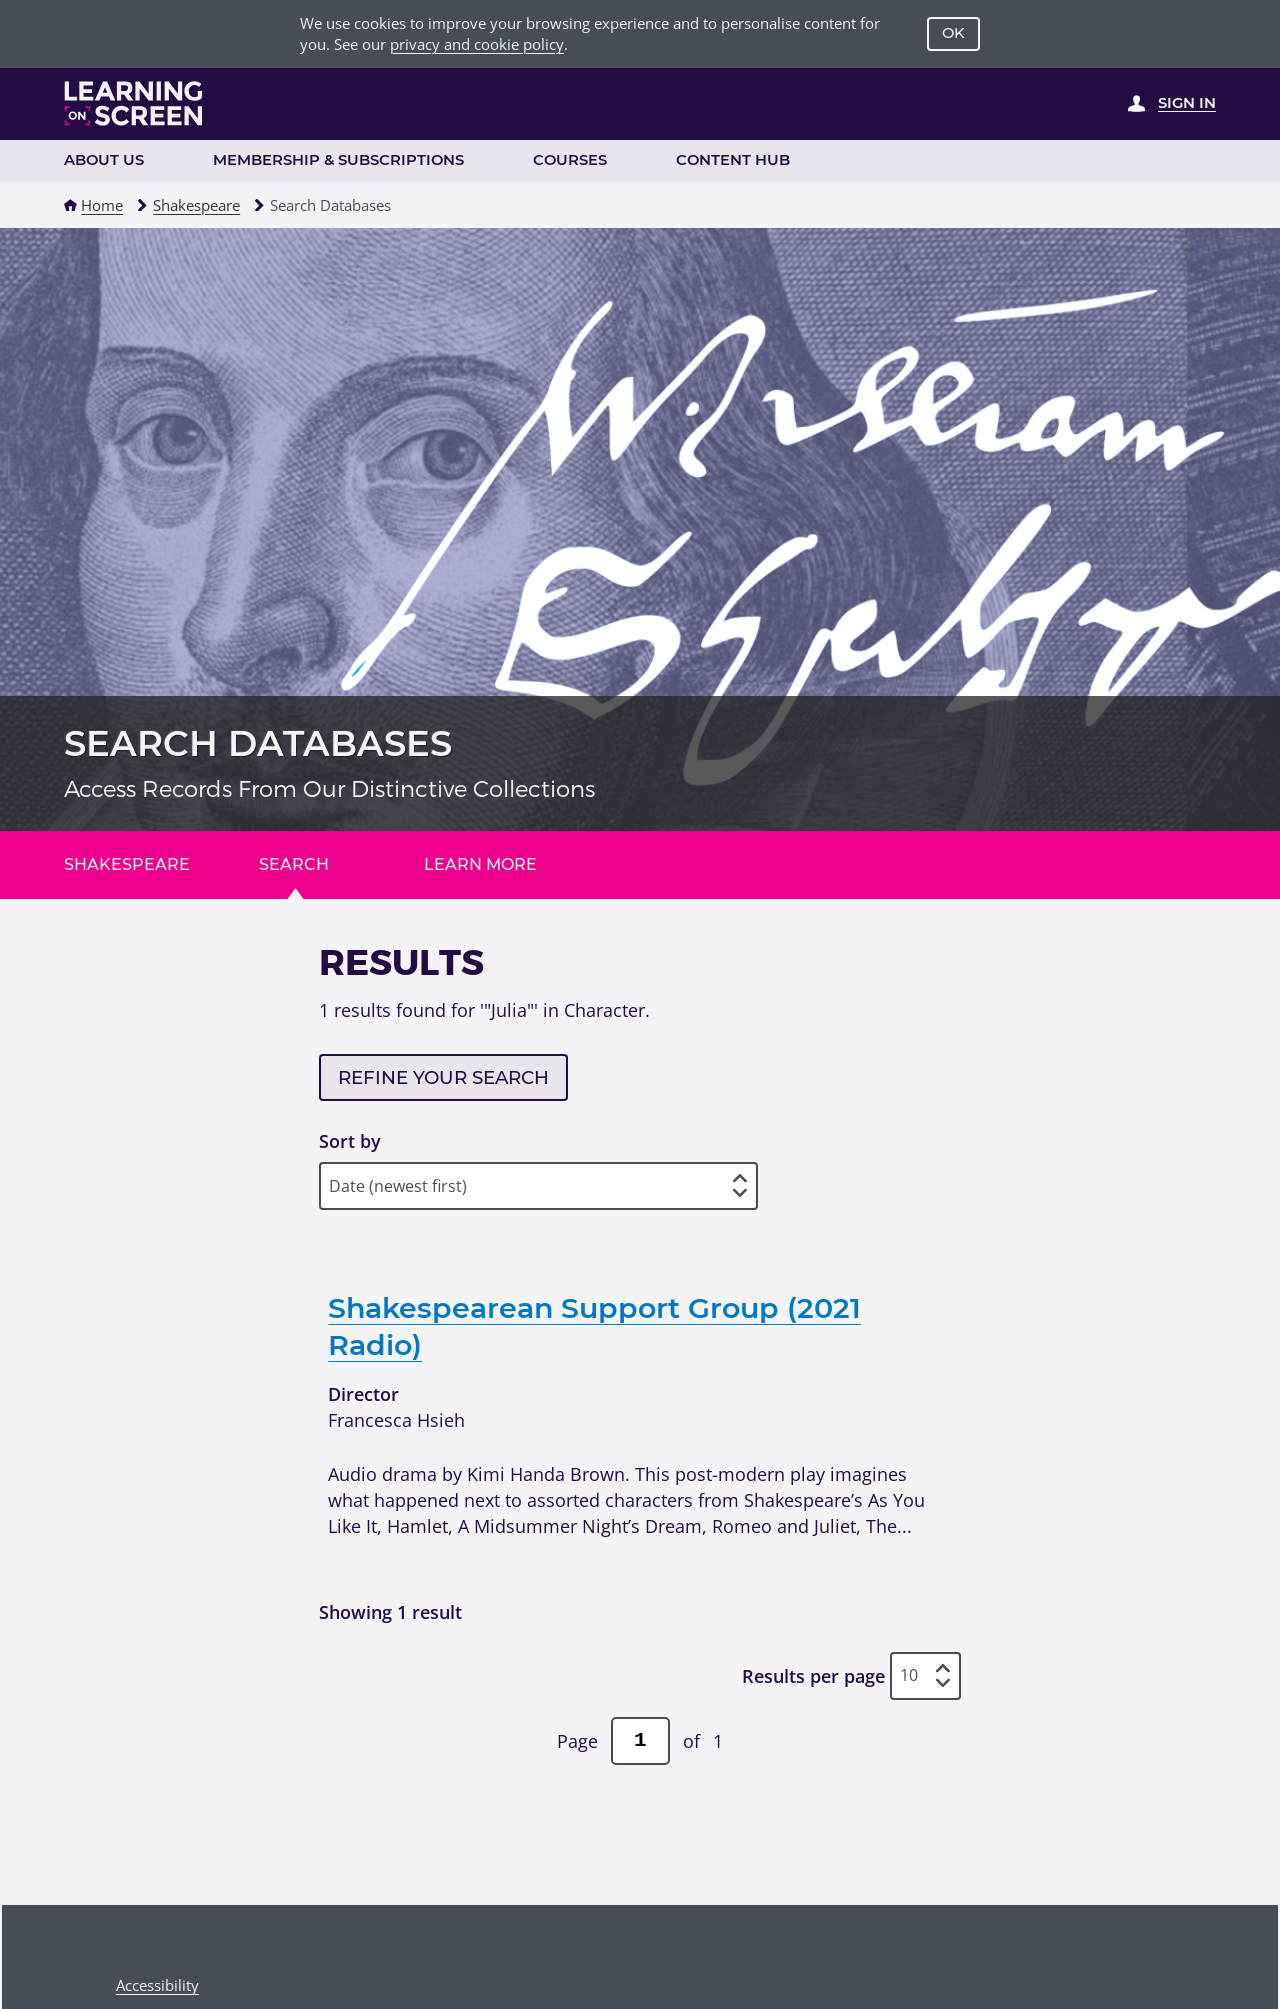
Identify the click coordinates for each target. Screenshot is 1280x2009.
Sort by (350, 1140)
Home (102, 205)
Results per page (813, 1675)
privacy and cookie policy (477, 44)
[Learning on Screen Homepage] (134, 103)
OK (953, 33)
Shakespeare (196, 205)
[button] (70, 205)
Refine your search (443, 1077)
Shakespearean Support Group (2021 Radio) (594, 1326)
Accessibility (157, 1985)
